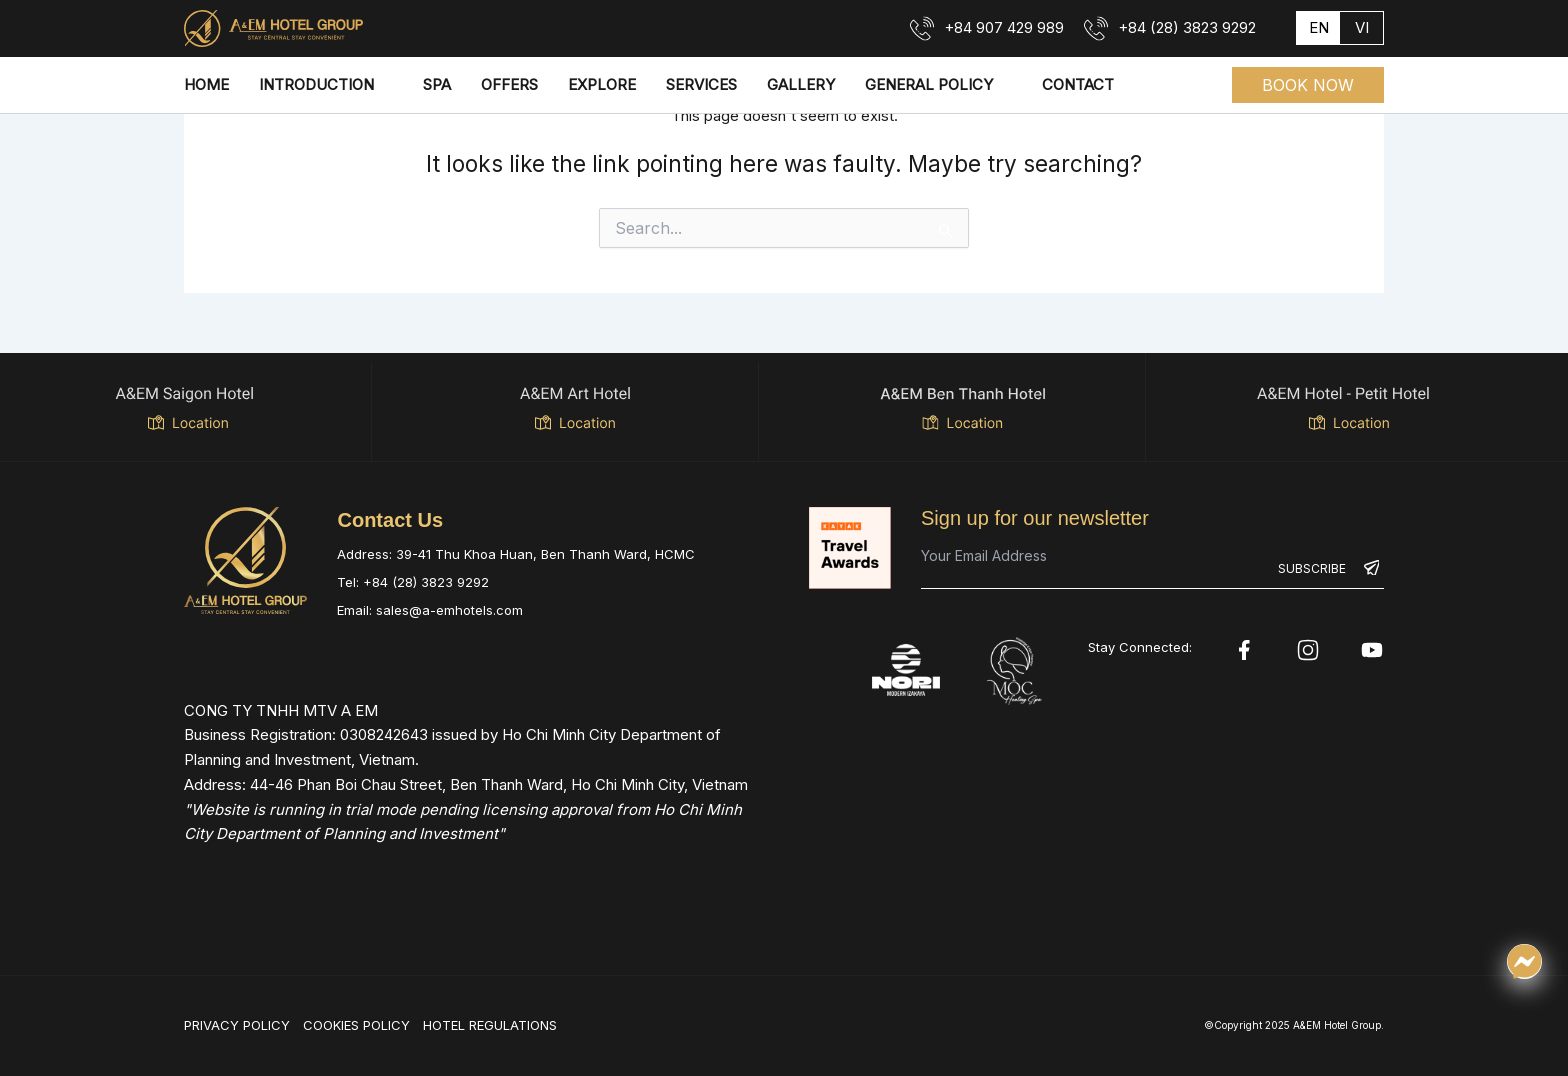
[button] (1308, 85)
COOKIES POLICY (356, 1025)
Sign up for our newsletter (1035, 518)
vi (1362, 27)
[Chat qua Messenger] (1524, 961)
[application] (383, 85)
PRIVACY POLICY (237, 1025)
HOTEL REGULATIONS (490, 1025)
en (1319, 27)
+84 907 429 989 (1004, 27)
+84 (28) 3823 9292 (1187, 27)
